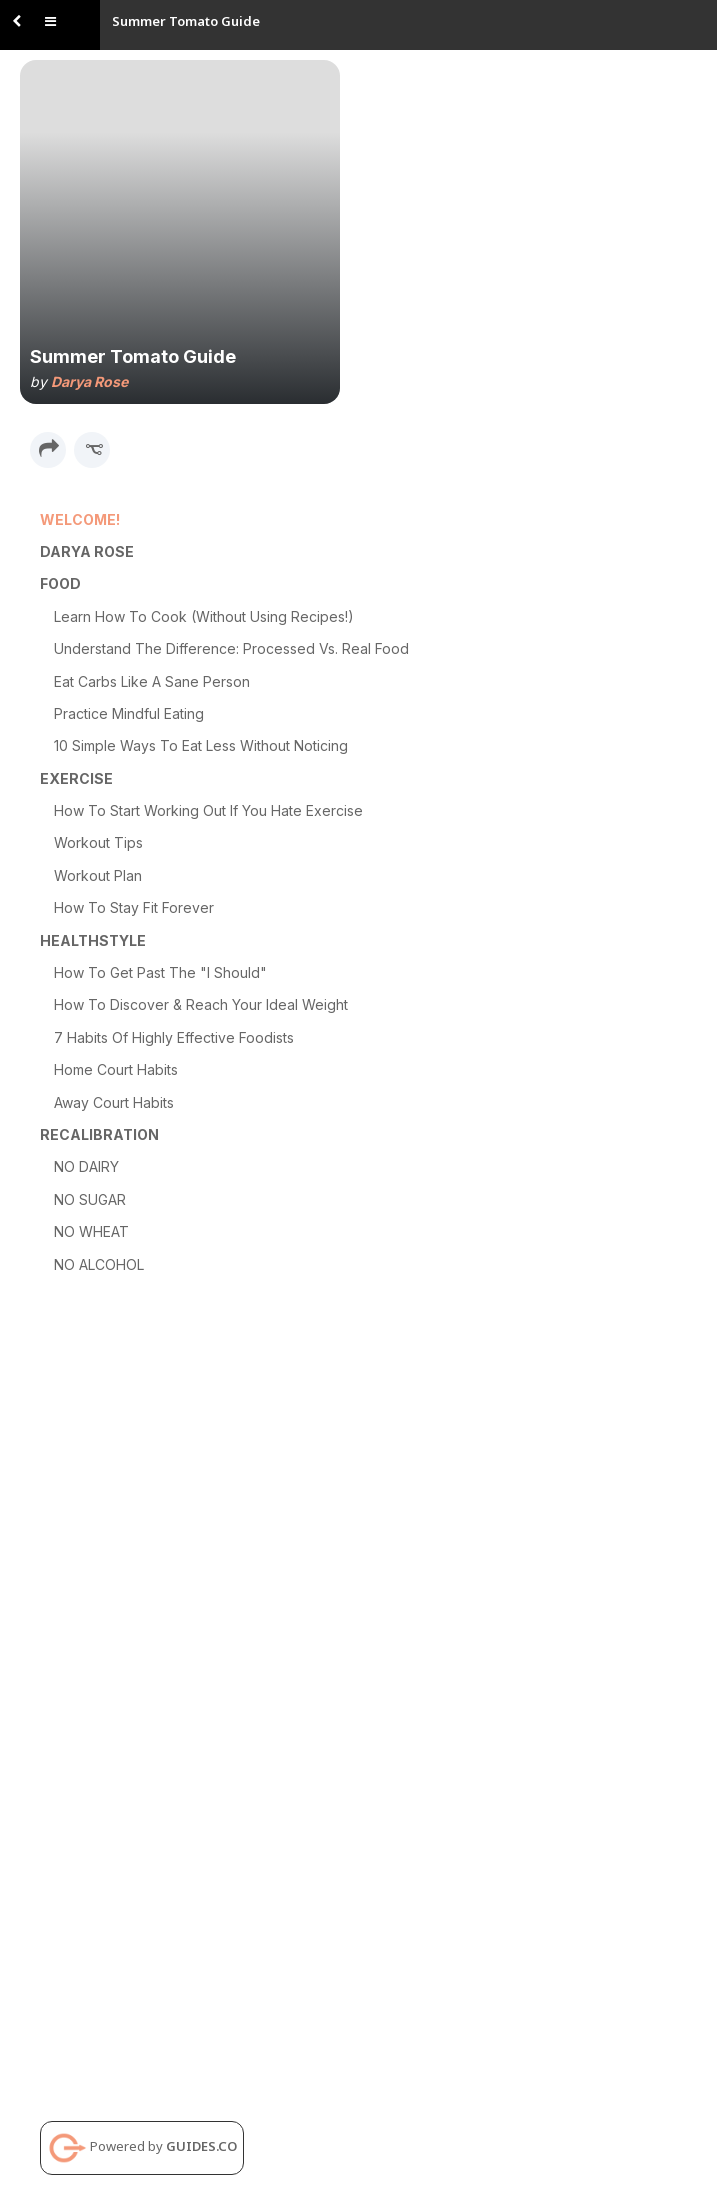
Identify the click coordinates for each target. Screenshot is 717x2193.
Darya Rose (89, 381)
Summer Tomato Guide (186, 21)
